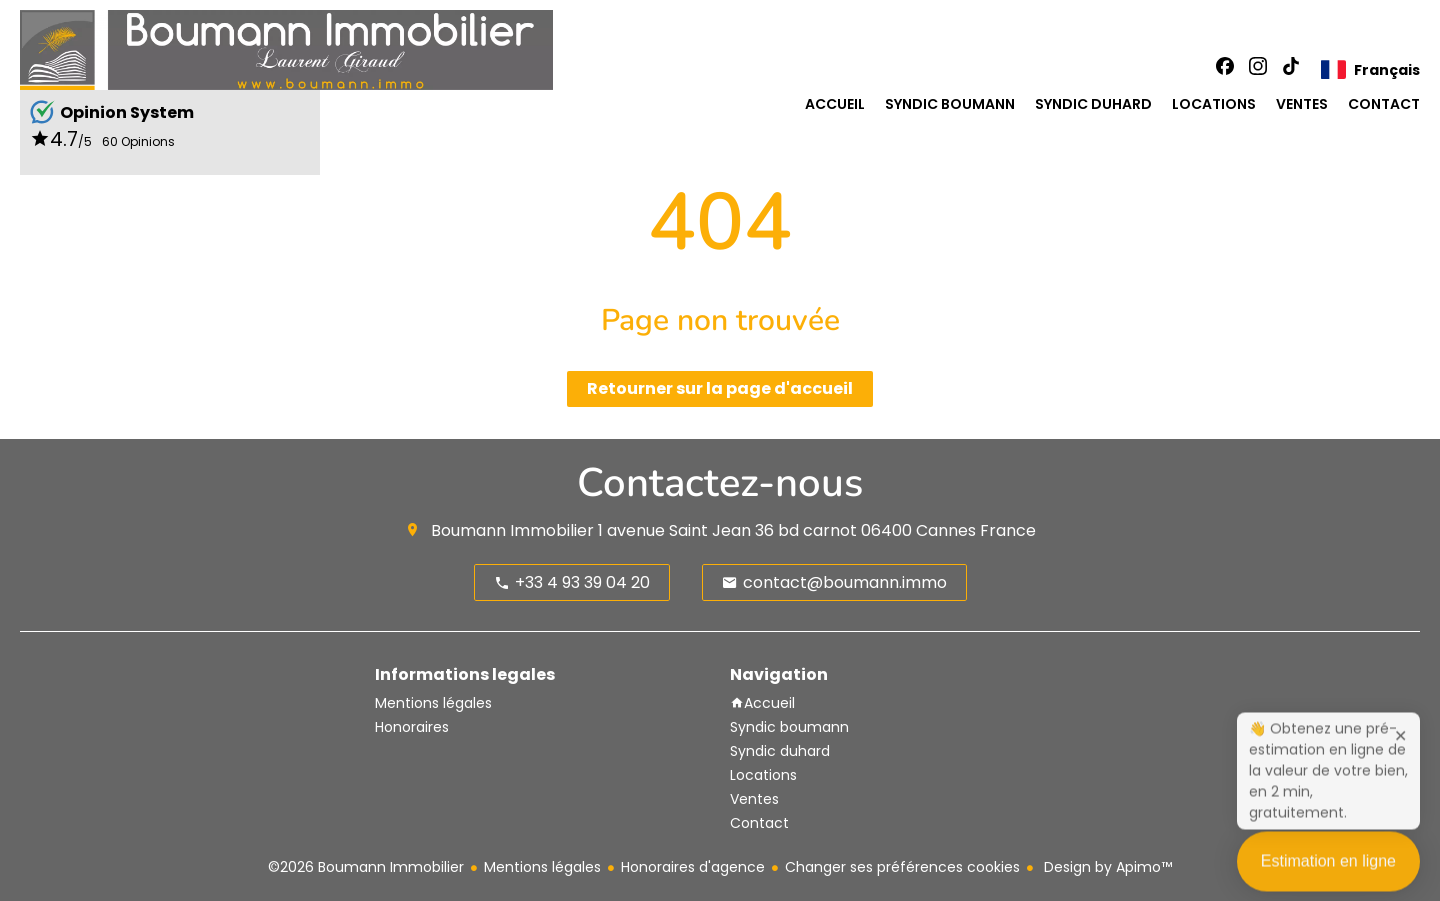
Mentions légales (542, 867)
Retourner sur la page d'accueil (720, 388)
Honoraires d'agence (693, 867)
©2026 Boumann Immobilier (366, 867)
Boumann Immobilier (512, 530)
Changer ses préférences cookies (902, 867)
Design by (1106, 867)
